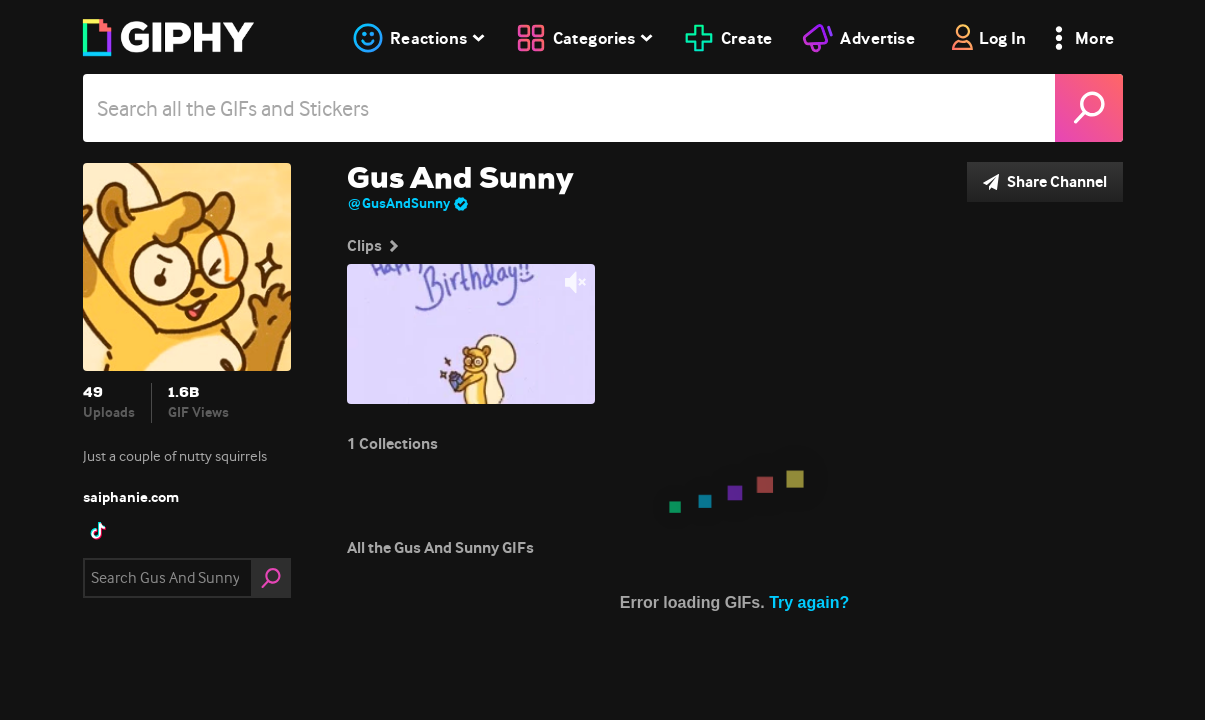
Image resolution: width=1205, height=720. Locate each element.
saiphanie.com (131, 497)
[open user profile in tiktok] (98, 531)
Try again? (809, 602)
